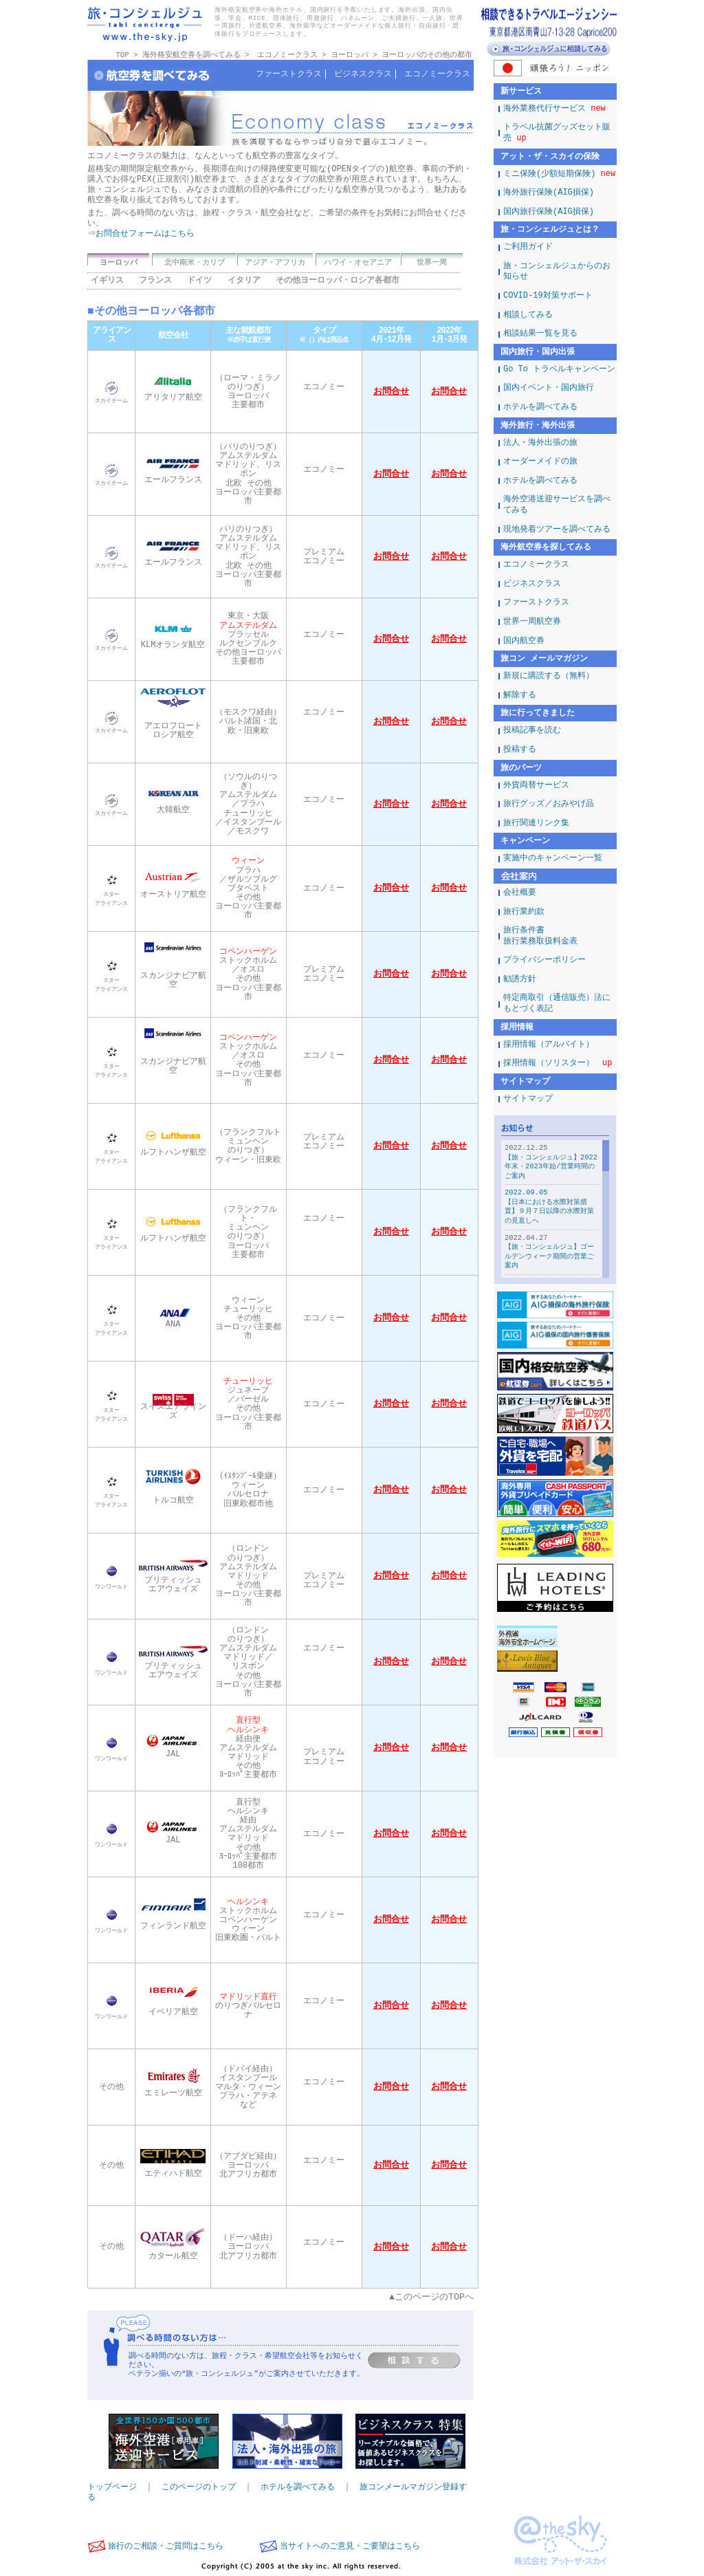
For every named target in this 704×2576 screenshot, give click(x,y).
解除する (519, 695)
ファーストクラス (289, 74)
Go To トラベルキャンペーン (559, 369)
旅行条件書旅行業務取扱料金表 (540, 936)
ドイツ (199, 281)
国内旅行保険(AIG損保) (548, 212)
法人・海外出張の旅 (540, 443)
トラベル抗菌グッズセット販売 (556, 133)
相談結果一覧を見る (540, 334)
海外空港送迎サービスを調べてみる (556, 505)
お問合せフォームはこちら (146, 234)
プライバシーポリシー (544, 960)
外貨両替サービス (536, 786)
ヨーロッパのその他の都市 (427, 55)
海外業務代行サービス (554, 109)
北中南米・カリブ (194, 263)
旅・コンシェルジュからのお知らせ (556, 272)
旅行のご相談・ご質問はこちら (165, 2547)
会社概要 (519, 893)
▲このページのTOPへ (431, 2298)
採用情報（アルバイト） (548, 1045)
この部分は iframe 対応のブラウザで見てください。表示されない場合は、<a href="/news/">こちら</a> (555, 1199)
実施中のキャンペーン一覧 (552, 858)
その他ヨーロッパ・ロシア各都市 (337, 281)
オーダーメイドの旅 (540, 462)
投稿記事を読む (532, 730)
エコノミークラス (287, 55)
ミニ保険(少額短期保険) (559, 174)
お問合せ (391, 392)
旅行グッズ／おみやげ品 (548, 804)
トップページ (112, 2488)
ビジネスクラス (363, 74)
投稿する (519, 750)
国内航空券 (523, 641)
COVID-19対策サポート (548, 296)
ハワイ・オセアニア (358, 263)
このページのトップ (199, 2488)
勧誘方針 (519, 979)
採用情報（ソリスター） (557, 1063)
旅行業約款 (523, 912)
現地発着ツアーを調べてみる (556, 530)
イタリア (244, 281)
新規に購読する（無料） (548, 676)
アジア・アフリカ (275, 263)
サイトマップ (528, 1099)
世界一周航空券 (532, 622)
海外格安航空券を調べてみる (191, 55)
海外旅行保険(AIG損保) (548, 193)
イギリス (107, 281)
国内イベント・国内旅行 (548, 388)
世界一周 (432, 263)
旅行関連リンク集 (536, 823)
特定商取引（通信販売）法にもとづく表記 (556, 1003)
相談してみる (528, 315)
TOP (122, 55)
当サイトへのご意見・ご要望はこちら (350, 2547)
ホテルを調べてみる (298, 2488)
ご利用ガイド (528, 247)
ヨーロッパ (349, 55)
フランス (155, 281)
